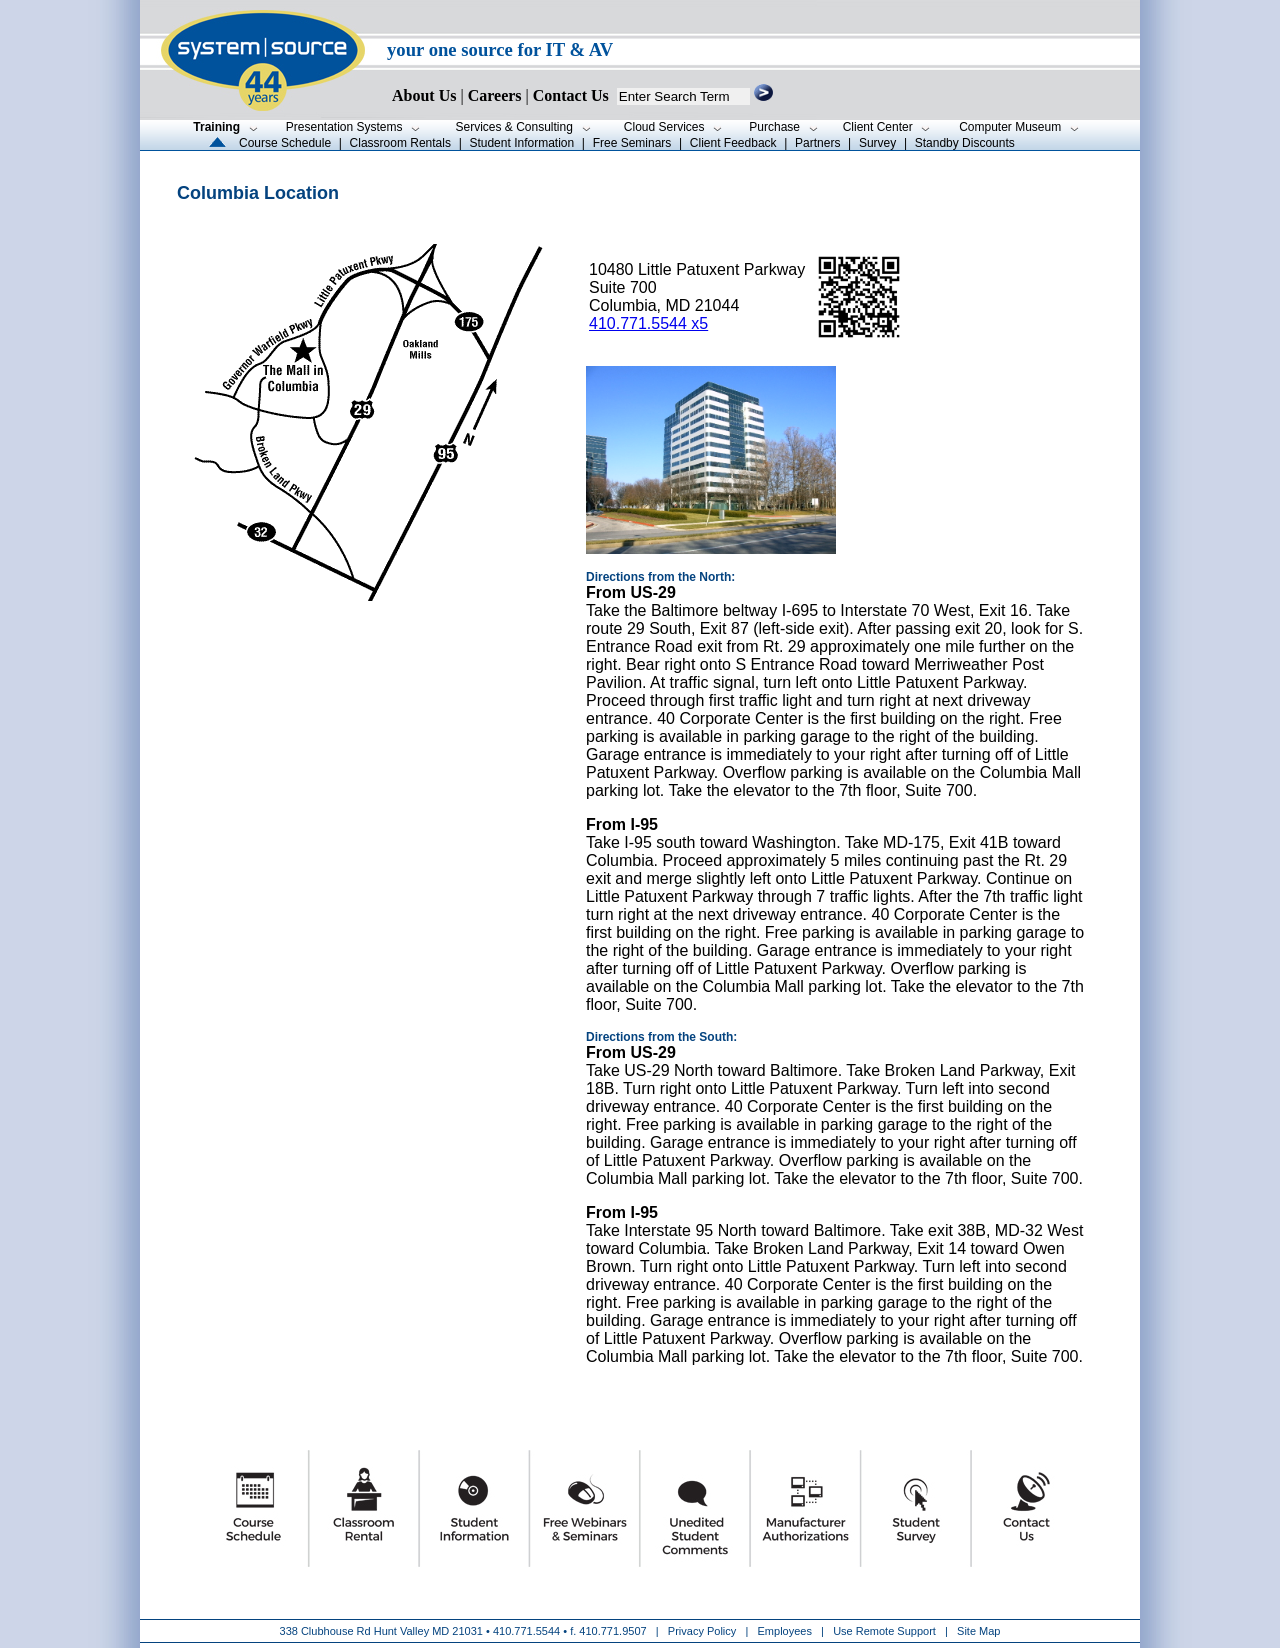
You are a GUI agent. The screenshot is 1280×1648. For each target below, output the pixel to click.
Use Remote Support (884, 1631)
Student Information (521, 143)
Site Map (978, 1631)
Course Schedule (285, 143)
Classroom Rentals (400, 143)
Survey (877, 143)
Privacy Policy (704, 1631)
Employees (785, 1631)
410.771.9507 (612, 1631)
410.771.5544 (526, 1631)
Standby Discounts (965, 143)
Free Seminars (632, 143)
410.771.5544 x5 (648, 323)
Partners (817, 143)
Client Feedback (733, 143)
